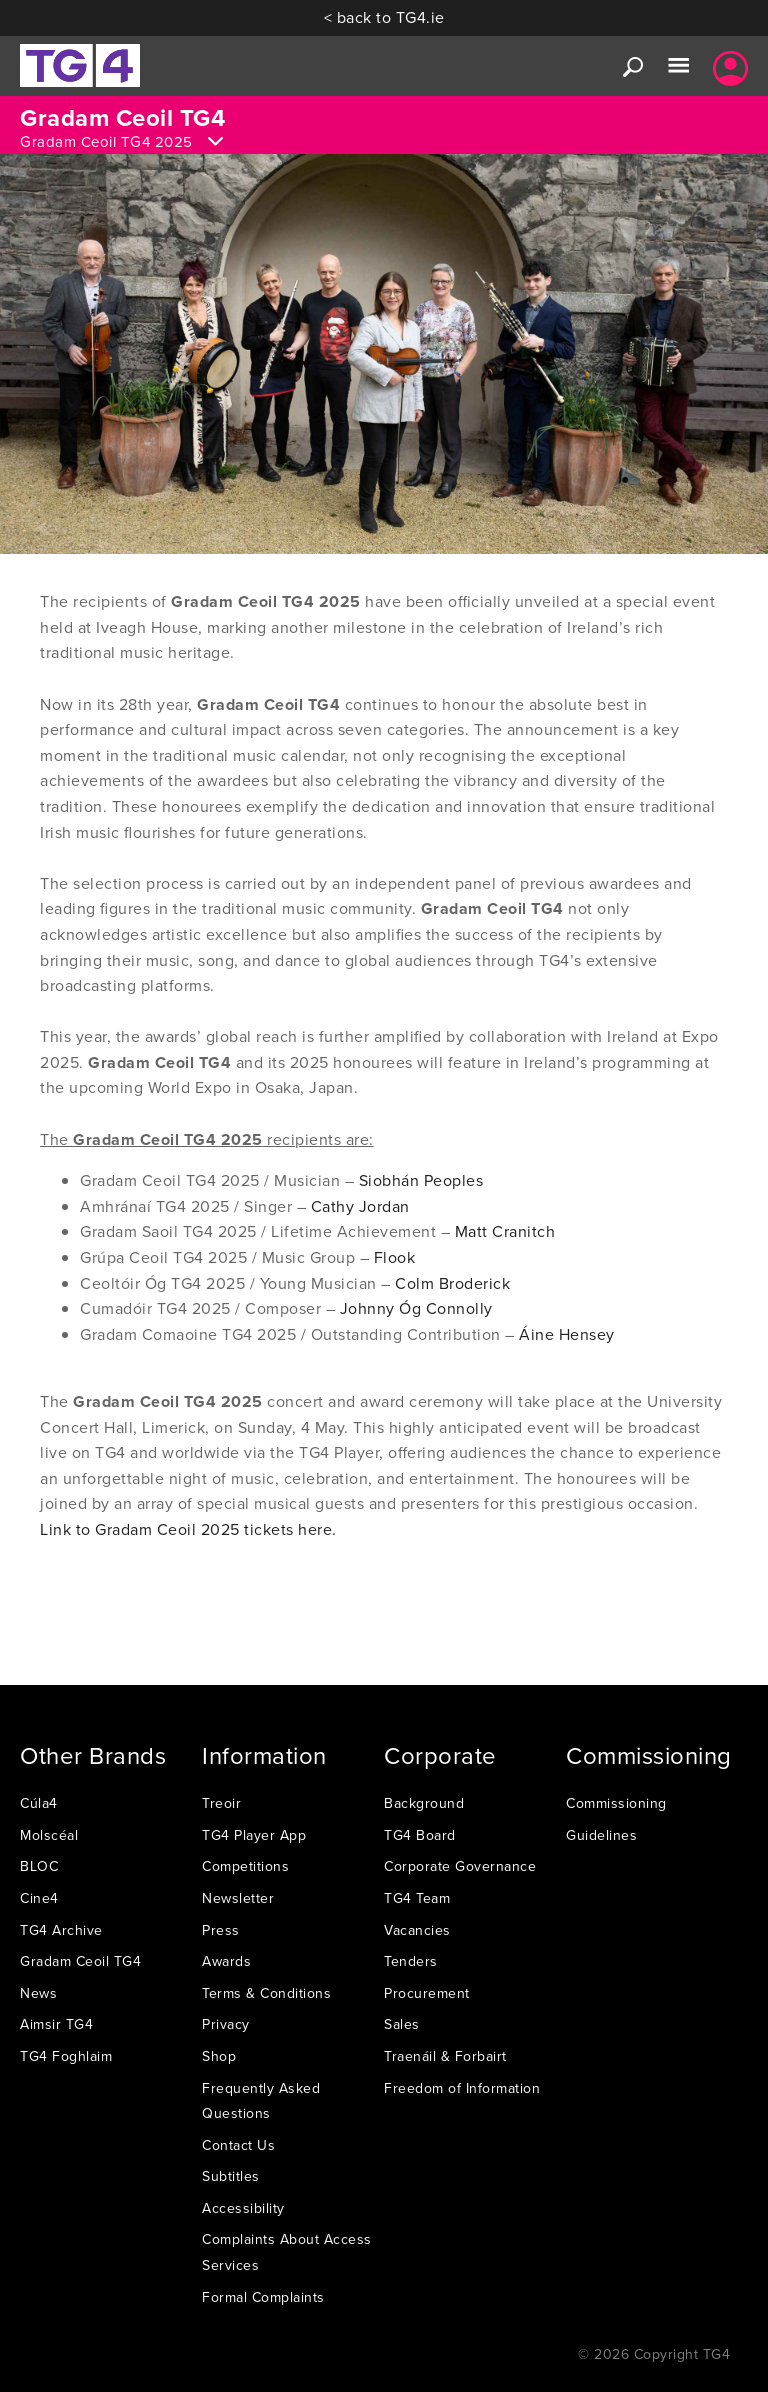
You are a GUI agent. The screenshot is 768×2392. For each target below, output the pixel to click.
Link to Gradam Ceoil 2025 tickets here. (188, 1529)
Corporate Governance (460, 1866)
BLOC (39, 1866)
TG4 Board (420, 1835)
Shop (219, 2056)
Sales (402, 2024)
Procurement (427, 1993)
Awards (226, 1961)
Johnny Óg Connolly (416, 1308)
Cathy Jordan (360, 1206)
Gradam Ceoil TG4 (80, 1961)
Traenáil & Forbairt (445, 2056)
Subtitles (231, 2176)
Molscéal (49, 1835)
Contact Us (238, 2145)
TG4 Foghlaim (66, 2056)
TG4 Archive (61, 1930)
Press (221, 1930)
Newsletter (238, 1898)
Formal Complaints (263, 2297)
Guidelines (601, 1835)
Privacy (226, 2024)
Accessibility (243, 2208)
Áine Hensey (567, 1334)
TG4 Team (417, 1898)
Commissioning (616, 1803)
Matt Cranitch (505, 1231)
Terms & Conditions (266, 1993)
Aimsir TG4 (56, 2024)
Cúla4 (39, 1803)
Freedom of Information (462, 2088)
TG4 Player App (254, 1835)
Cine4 (39, 1898)
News (38, 1993)
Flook (395, 1257)
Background (424, 1803)
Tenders (411, 1961)
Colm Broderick (452, 1283)
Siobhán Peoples (421, 1180)
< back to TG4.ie (384, 17)
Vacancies (417, 1930)
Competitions (245, 1866)
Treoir (221, 1803)
